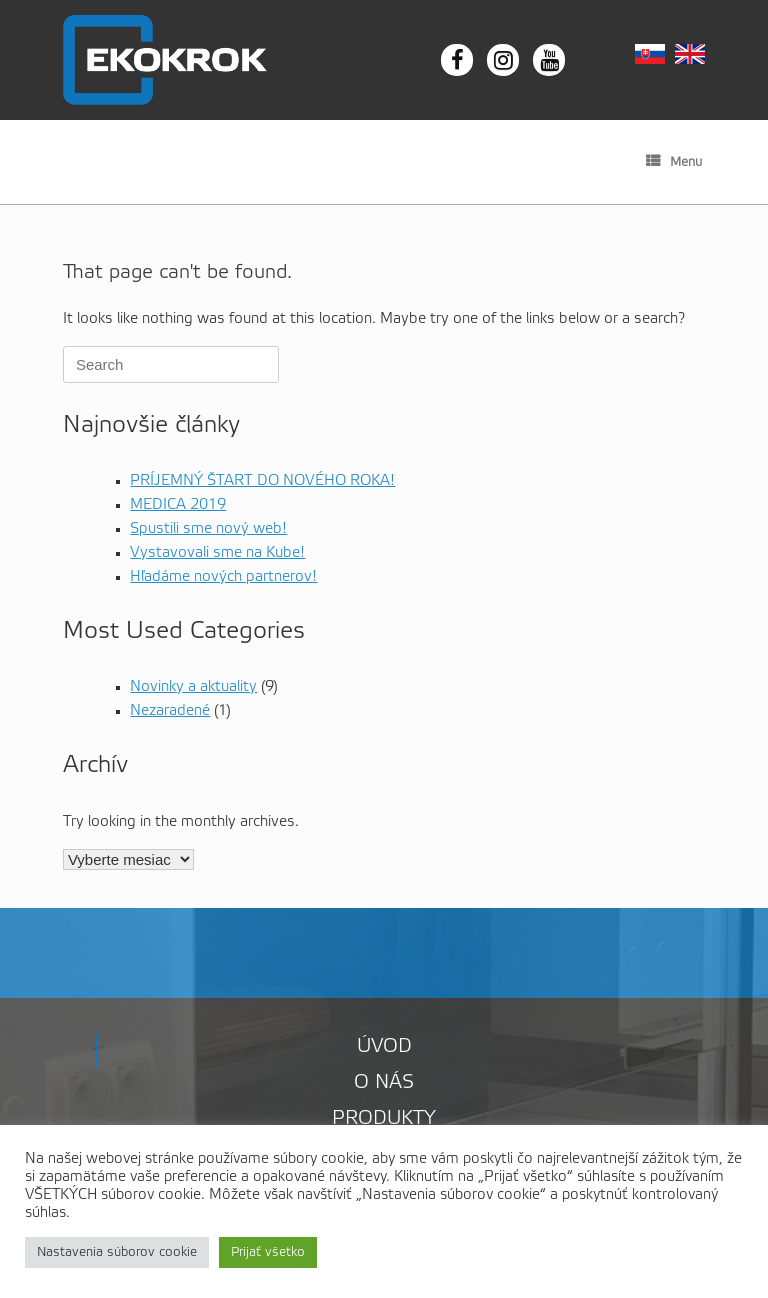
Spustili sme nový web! (208, 529)
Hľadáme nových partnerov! (223, 577)
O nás (384, 1083)
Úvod (384, 1047)
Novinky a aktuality (193, 687)
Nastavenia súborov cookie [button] (117, 1252)
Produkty (384, 1119)
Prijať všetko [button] (268, 1252)
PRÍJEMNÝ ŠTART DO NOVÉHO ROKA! (262, 481)
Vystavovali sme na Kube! (217, 553)
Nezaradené (170, 711)
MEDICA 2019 (178, 505)
